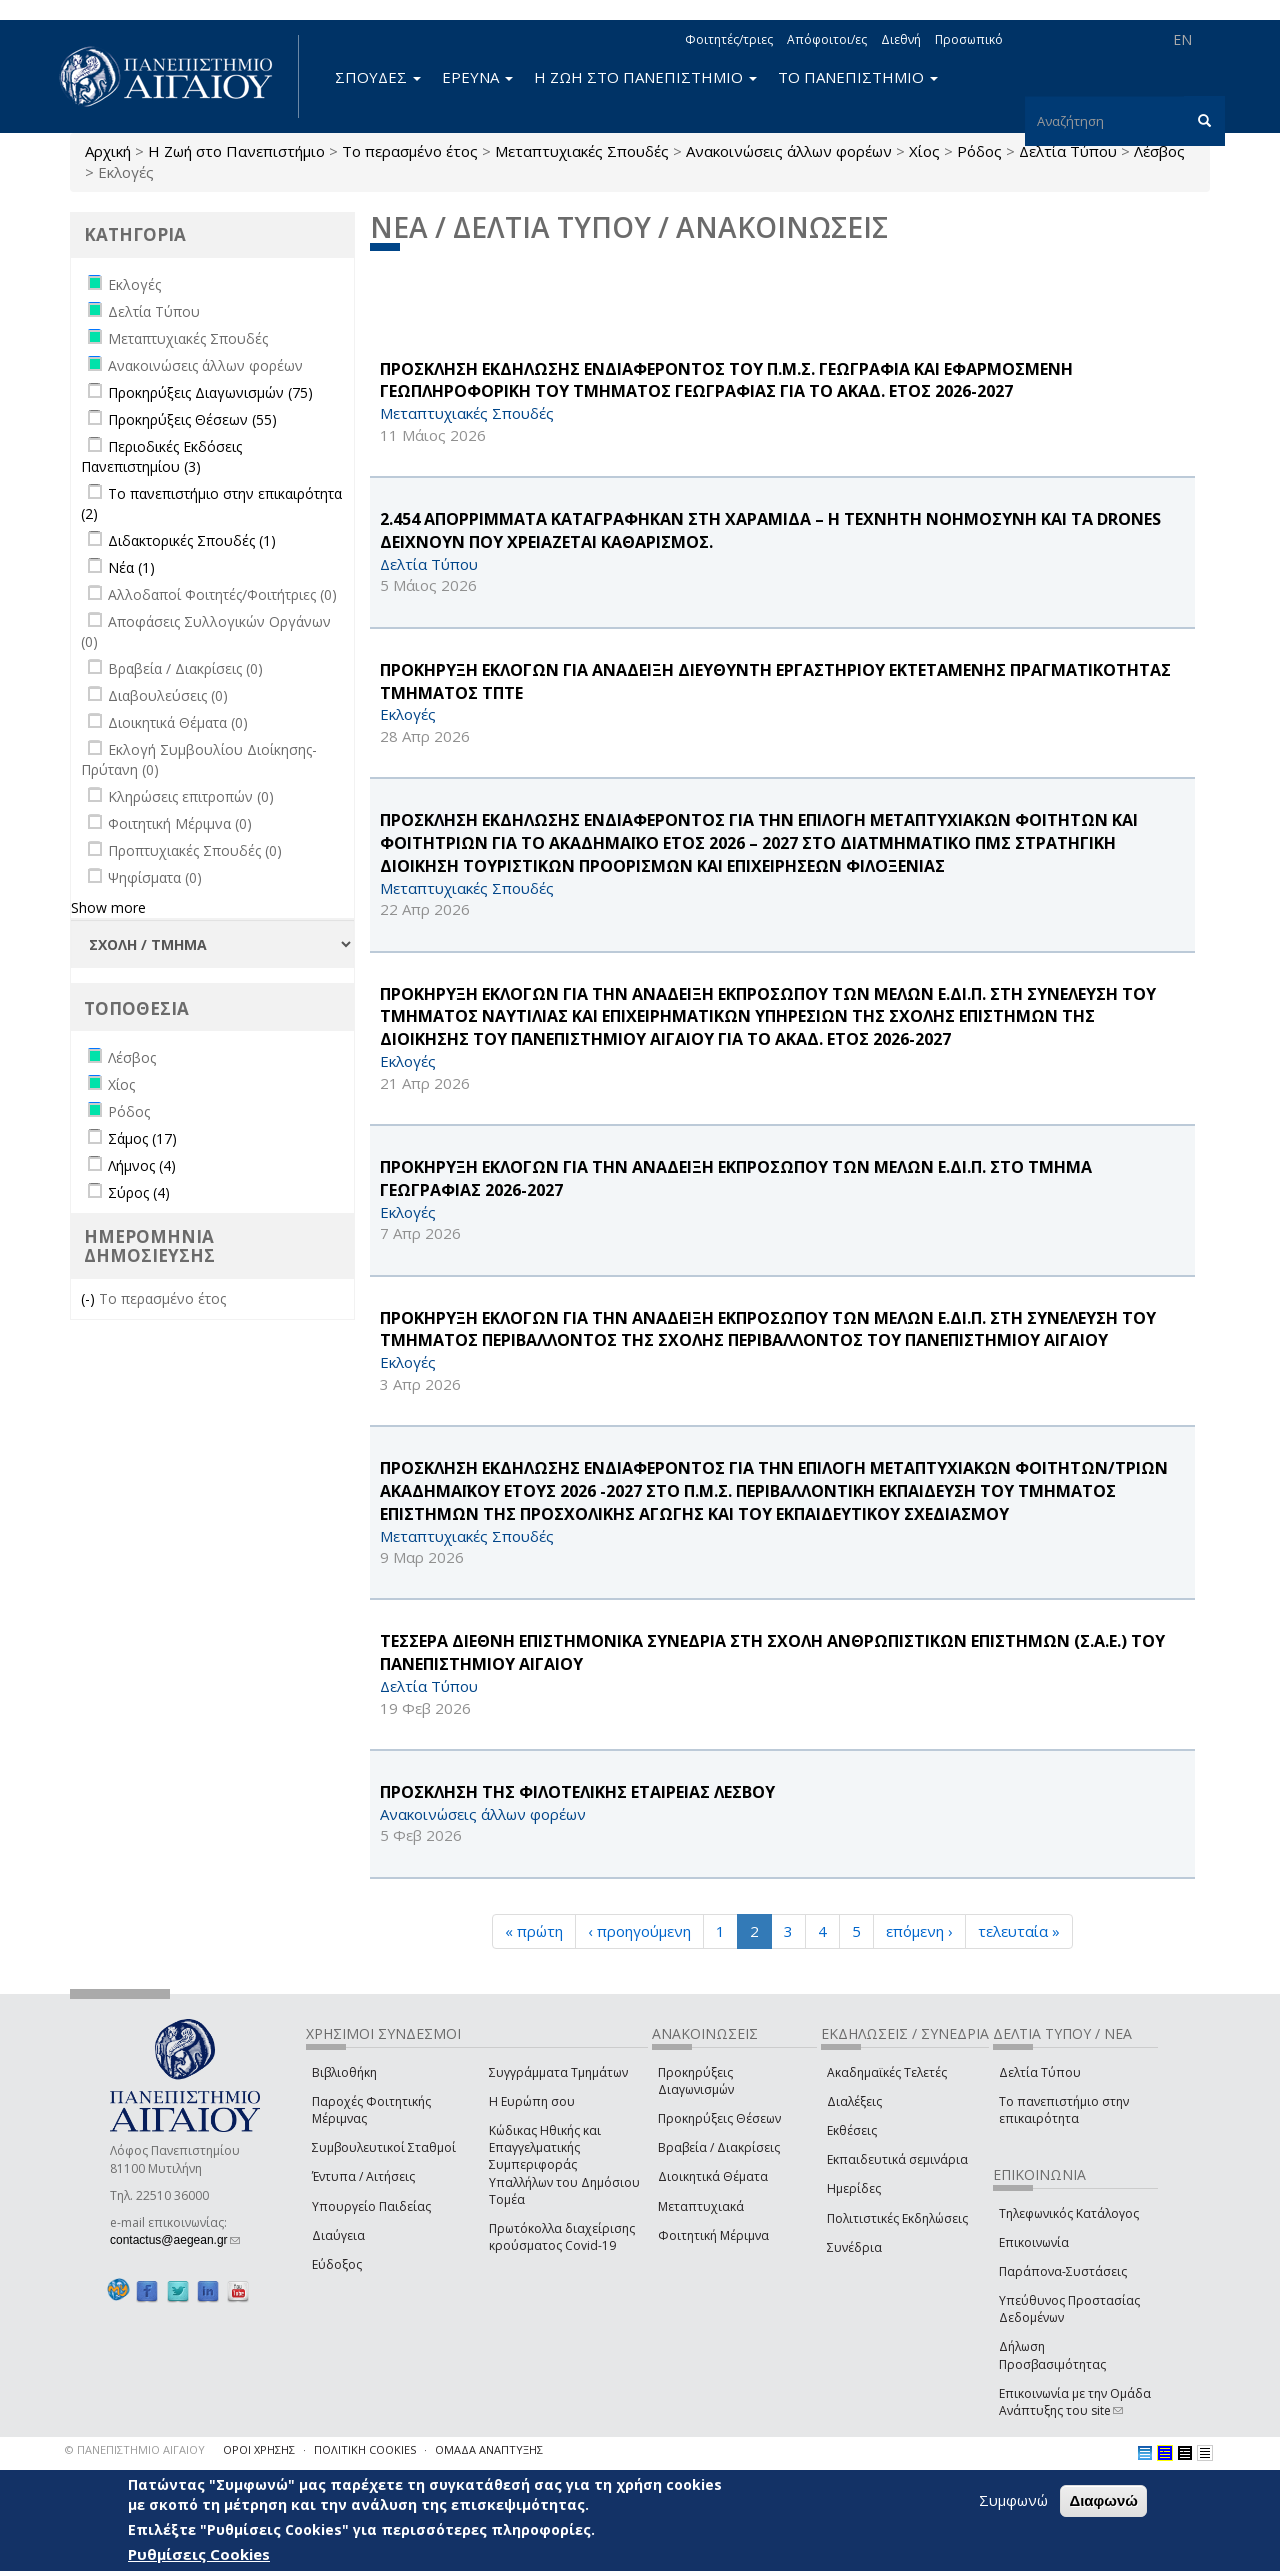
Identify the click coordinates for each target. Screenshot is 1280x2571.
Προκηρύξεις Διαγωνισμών (696, 2081)
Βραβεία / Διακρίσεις (719, 2147)
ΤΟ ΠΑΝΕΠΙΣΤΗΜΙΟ (858, 77)
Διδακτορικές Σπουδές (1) (192, 540)
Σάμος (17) (142, 1138)
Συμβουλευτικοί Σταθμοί (384, 2147)
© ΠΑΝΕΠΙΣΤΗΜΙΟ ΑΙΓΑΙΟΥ (135, 2449)
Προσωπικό (969, 39)
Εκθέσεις (852, 2130)
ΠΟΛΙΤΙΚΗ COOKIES (365, 2449)
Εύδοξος (337, 2264)
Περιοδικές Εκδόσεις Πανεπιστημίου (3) (161, 456)
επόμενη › (919, 1931)
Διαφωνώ (1103, 2500)
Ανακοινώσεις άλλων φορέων (789, 151)
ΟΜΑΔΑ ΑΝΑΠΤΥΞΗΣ (489, 2449)
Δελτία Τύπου (1040, 2072)
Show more (108, 907)
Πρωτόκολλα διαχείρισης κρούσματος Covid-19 (562, 2237)
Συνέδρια (854, 2247)
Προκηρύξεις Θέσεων (719, 2118)
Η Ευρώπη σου (532, 2101)
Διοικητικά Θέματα (713, 2176)
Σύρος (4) (139, 1192)
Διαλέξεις (854, 2101)
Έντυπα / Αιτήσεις (363, 2176)
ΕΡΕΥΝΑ (477, 77)
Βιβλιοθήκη (344, 2072)
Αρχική (108, 151)
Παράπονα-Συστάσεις (1063, 2271)
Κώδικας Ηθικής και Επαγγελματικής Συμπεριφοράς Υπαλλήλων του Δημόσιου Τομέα (564, 2165)
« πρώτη (534, 1931)
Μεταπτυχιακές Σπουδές (582, 151)
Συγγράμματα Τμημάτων (558, 2072)
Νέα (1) (131, 567)
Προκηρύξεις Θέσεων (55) (192, 419)
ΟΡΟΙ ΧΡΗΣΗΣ (259, 2449)
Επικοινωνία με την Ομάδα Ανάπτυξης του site (1075, 2402)
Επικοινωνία (1034, 2242)
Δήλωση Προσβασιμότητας (1052, 2355)
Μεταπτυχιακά (701, 2206)
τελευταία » (1019, 1931)
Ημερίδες (854, 2188)
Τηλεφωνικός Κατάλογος (1069, 2213)
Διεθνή (901, 39)
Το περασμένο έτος (410, 151)
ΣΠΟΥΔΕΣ (378, 77)
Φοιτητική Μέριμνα (713, 2235)
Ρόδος (979, 151)
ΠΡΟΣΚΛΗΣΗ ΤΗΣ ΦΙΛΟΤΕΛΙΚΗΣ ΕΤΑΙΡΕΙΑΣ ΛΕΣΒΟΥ (577, 1792)
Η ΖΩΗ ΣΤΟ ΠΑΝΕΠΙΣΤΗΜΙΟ (645, 77)
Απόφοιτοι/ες (827, 39)
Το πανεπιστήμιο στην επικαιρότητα (1064, 2110)
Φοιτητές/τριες (729, 39)
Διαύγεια (338, 2235)
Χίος (924, 151)
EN (1182, 39)
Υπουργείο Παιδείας (371, 2206)
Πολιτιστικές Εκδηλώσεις (897, 2218)
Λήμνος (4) (142, 1165)
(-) (90, 1298)
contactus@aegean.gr (175, 2240)
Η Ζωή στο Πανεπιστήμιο (236, 151)
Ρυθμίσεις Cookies (199, 2554)
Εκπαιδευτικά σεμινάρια (897, 2159)
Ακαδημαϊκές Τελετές (887, 2072)
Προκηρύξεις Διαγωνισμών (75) (210, 392)
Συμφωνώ (1013, 2500)
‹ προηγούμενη (639, 1931)
